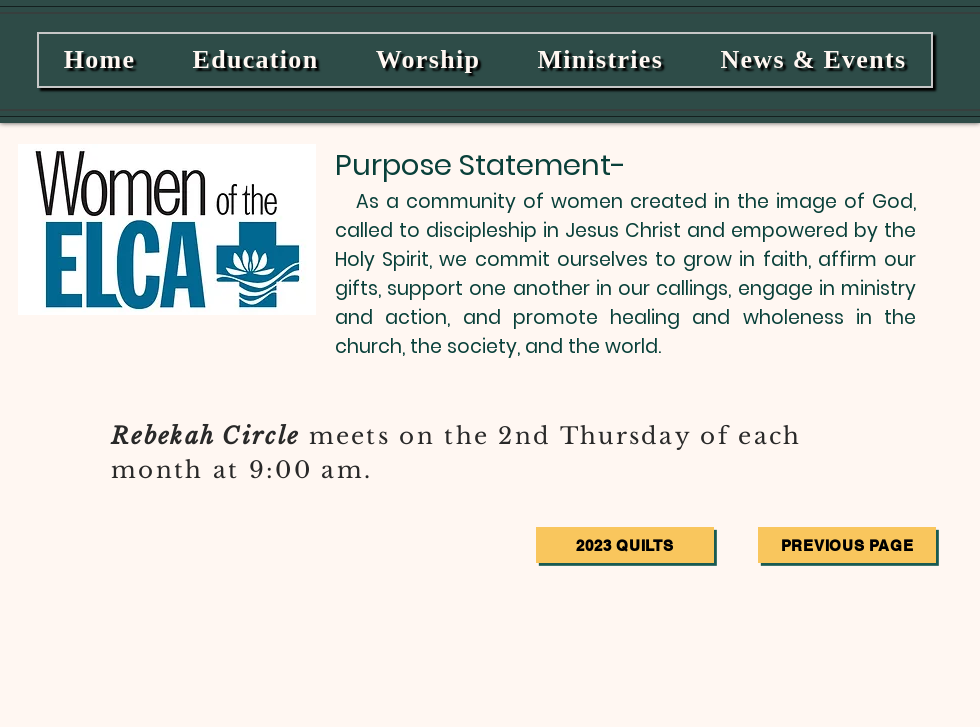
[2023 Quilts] (625, 545)
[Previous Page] (847, 545)
